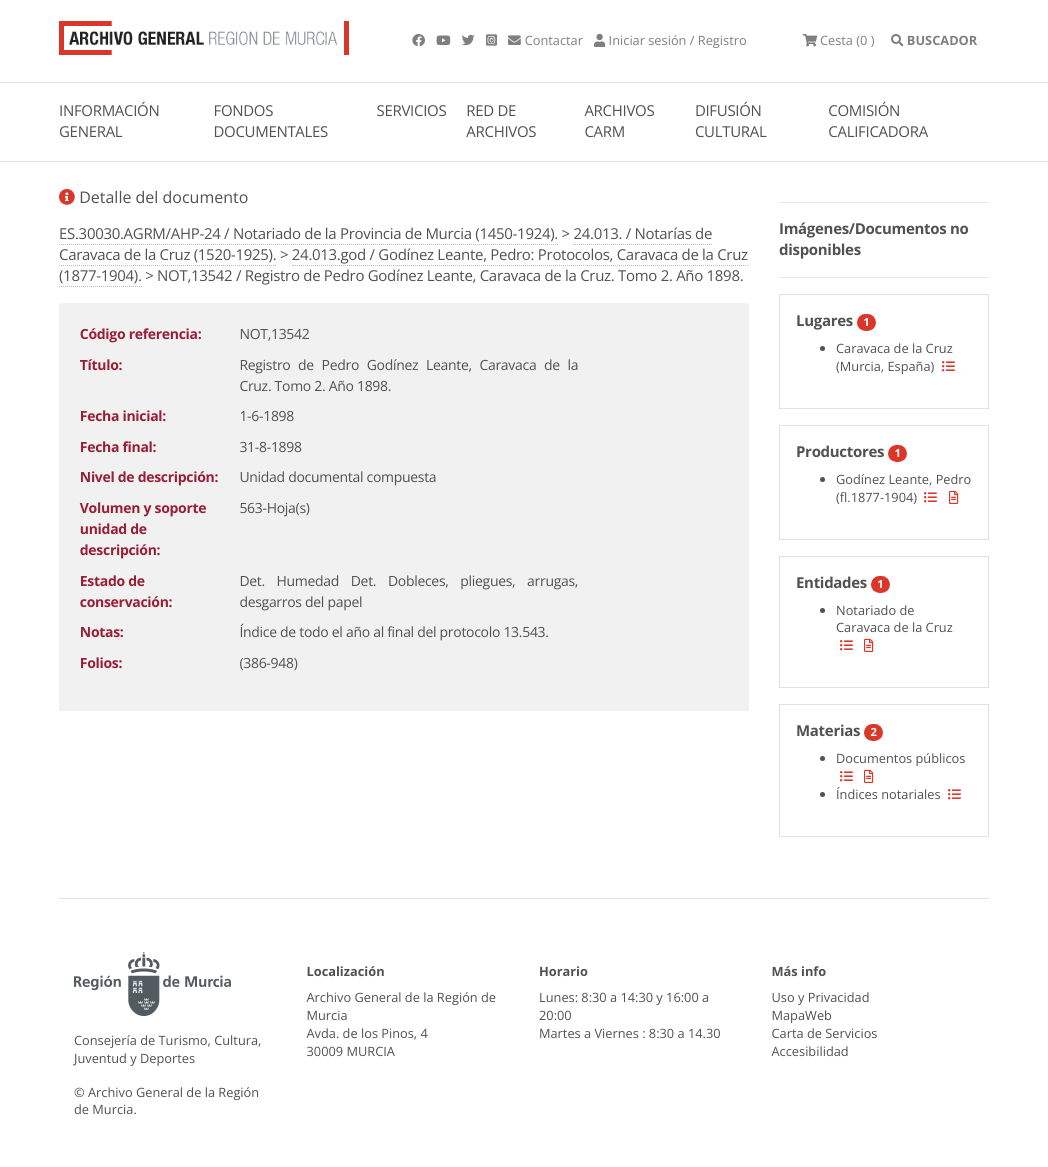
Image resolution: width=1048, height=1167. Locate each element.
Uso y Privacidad (821, 997)
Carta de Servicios (825, 1033)
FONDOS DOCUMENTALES (270, 121)
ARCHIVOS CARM (619, 121)
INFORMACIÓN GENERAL (109, 121)
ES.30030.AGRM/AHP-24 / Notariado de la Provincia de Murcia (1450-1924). (308, 234)
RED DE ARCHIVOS (501, 121)
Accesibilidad (810, 1051)
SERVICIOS (412, 111)
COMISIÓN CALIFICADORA (878, 121)
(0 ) (839, 40)
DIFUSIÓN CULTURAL (731, 121)
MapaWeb (802, 1015)
